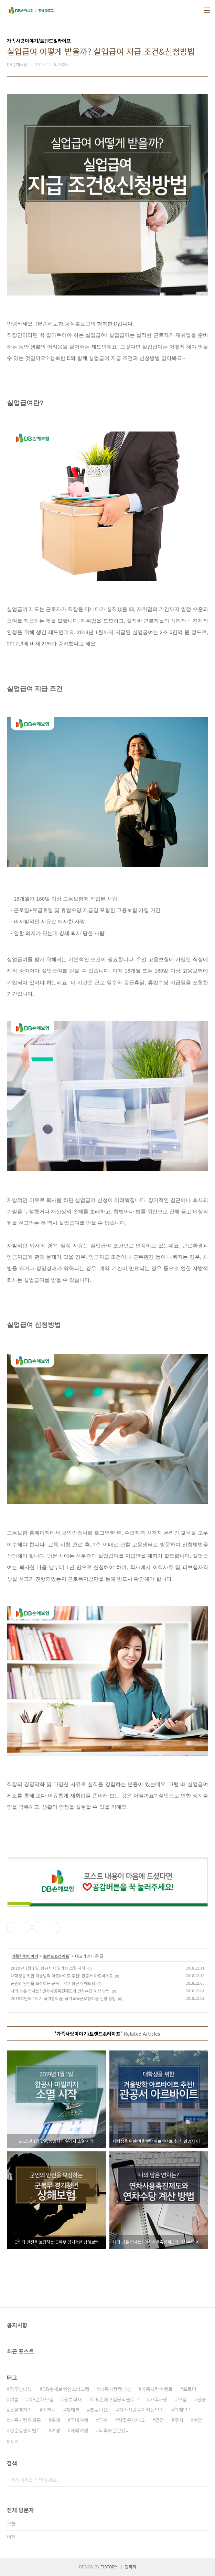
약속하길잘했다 (114, 2430)
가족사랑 (159, 2399)
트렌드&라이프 (56, 1956)
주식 (178, 2420)
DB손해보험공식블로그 (115, 2399)
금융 (201, 2399)
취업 (198, 2420)
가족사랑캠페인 (115, 2389)
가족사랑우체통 (25, 2420)
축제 (55, 2420)
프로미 (189, 2389)
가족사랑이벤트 (157, 2389)
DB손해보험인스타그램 (65, 2389)
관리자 (130, 2566)
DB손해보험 (41, 2399)
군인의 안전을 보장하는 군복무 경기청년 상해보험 (53, 1983)
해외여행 (79, 2430)
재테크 (72, 2409)
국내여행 (79, 2420)
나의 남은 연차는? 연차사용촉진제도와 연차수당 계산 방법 (60, 1991)
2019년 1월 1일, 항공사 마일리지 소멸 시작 (48, 1968)
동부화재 (73, 2399)
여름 (14, 2399)
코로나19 (99, 2409)
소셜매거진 (21, 2409)
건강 (159, 2420)
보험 (182, 2399)
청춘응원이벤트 (25, 2430)
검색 (201, 2479)
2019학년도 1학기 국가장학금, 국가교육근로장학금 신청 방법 (63, 1998)
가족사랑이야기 (25, 1956)
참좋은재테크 (131, 2420)
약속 (103, 2420)
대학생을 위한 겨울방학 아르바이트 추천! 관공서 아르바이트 (62, 1975)
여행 (55, 2430)
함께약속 (183, 2409)
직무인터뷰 (21, 2389)
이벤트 (49, 2409)
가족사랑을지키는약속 (141, 2409)
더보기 (12, 2441)
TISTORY (109, 2566)
